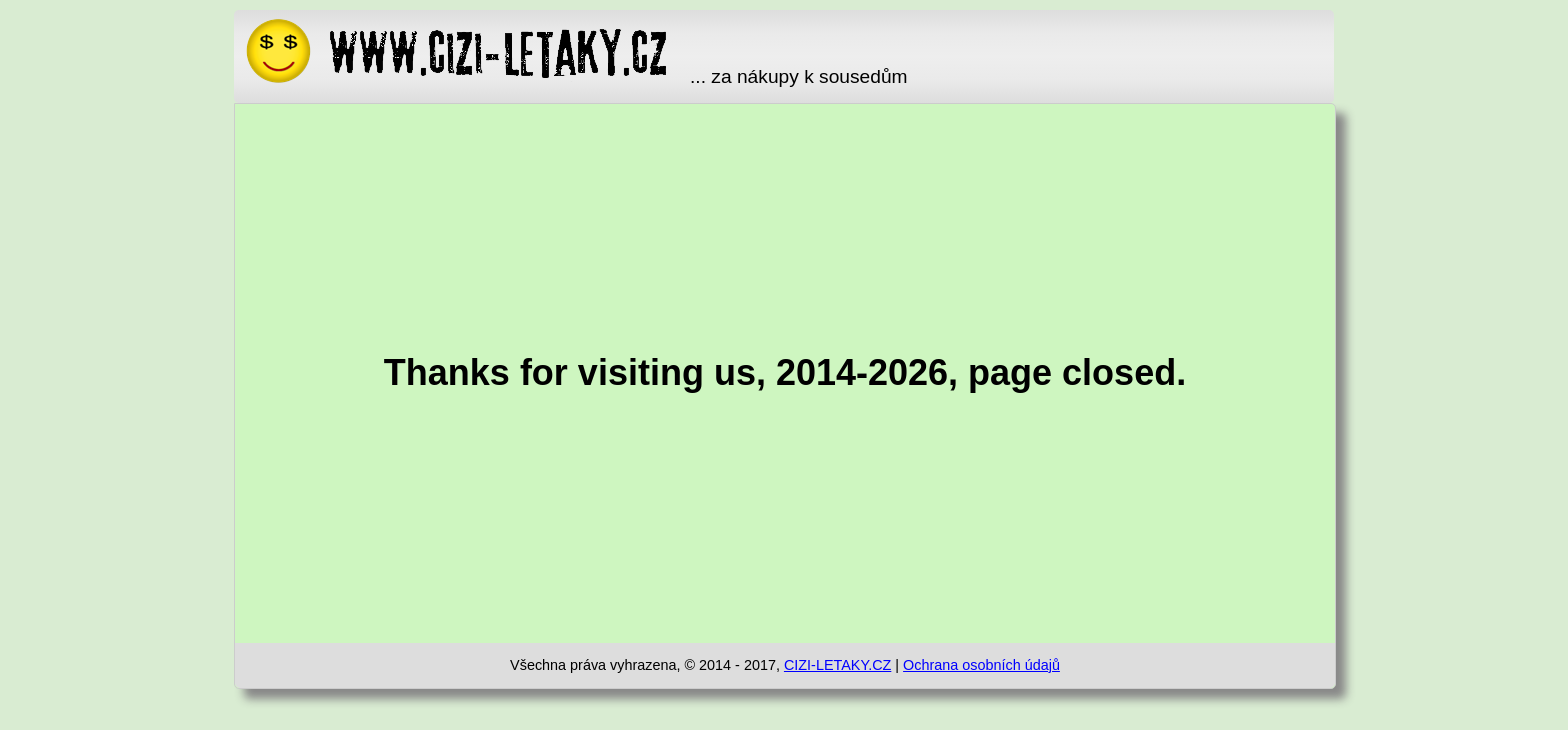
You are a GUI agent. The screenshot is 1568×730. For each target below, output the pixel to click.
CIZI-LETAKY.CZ (837, 665)
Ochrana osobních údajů (981, 665)
